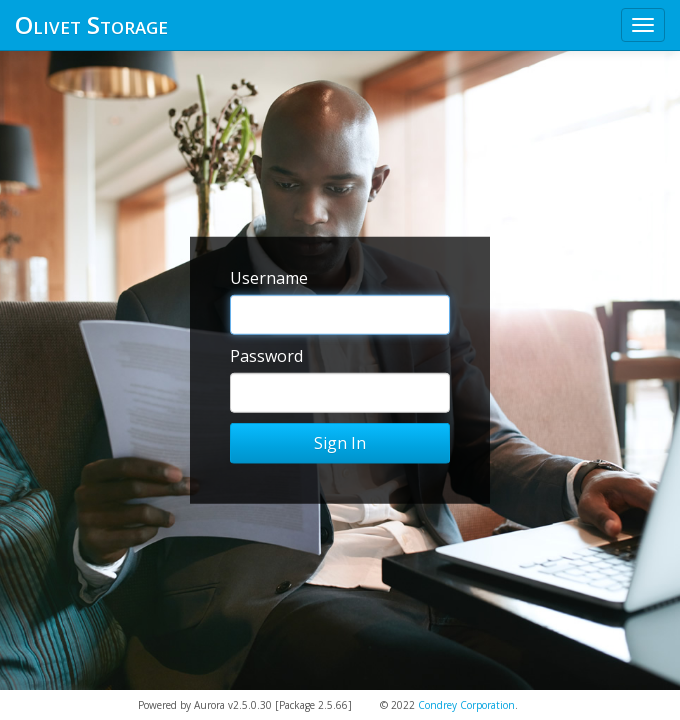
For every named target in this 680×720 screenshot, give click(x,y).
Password (266, 356)
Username (269, 278)
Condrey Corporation (466, 705)
